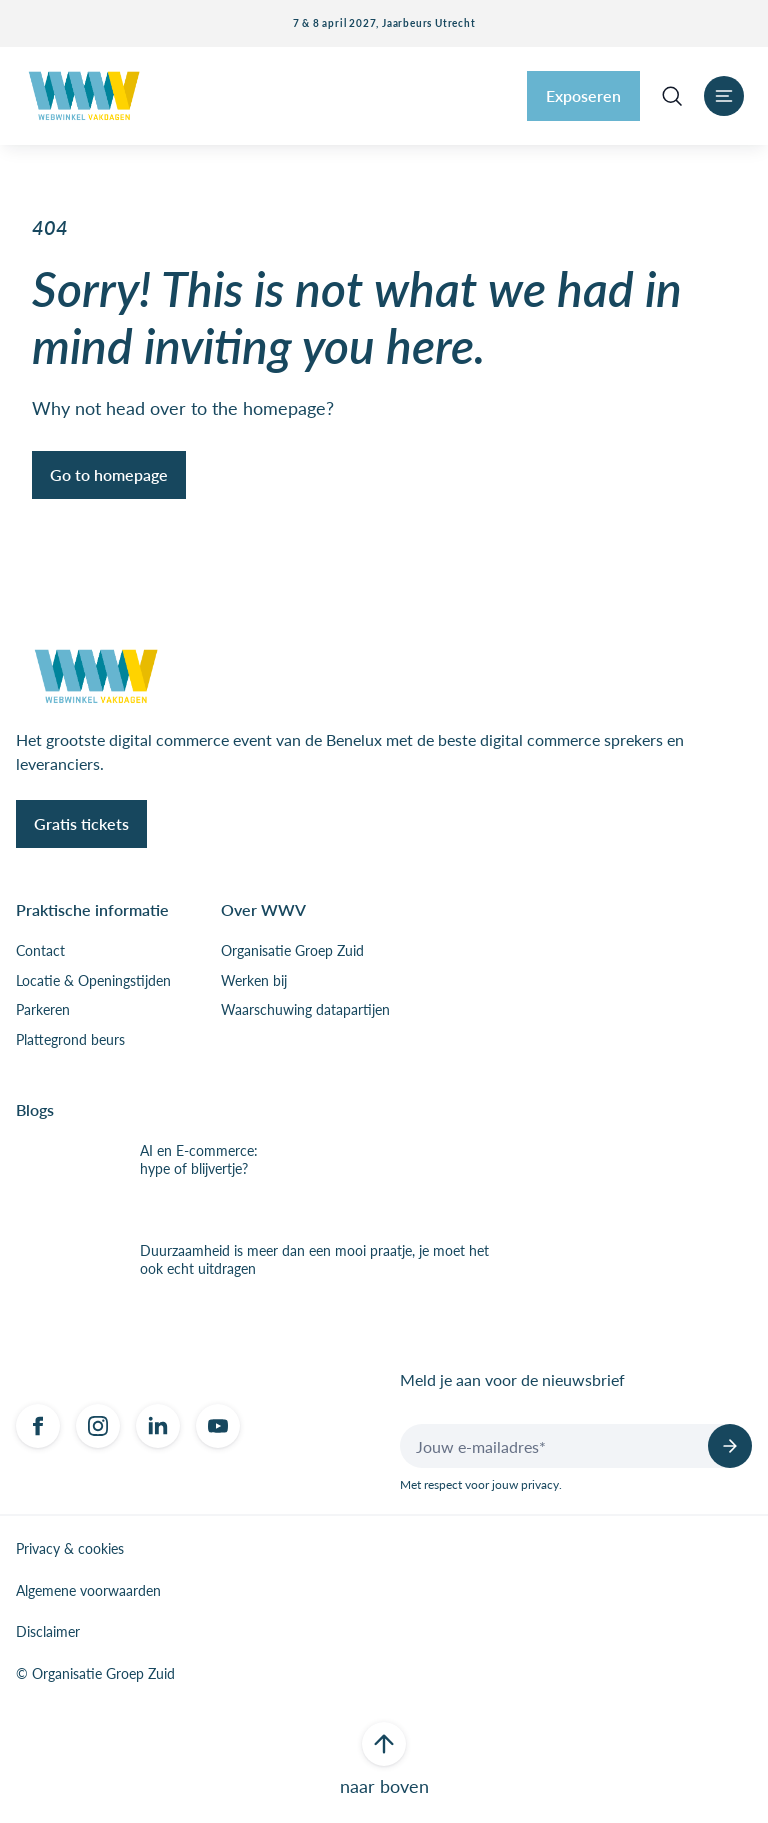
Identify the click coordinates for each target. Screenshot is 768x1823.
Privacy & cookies (70, 1549)
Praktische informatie (92, 909)
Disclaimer (48, 1632)
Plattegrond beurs (70, 1040)
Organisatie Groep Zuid (292, 951)
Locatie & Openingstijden (93, 981)
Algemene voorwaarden (88, 1591)
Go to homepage (109, 474)
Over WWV (263, 909)
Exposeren (583, 95)
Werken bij (254, 981)
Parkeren (43, 1010)
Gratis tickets (81, 823)
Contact (40, 951)
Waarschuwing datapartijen (305, 1010)
